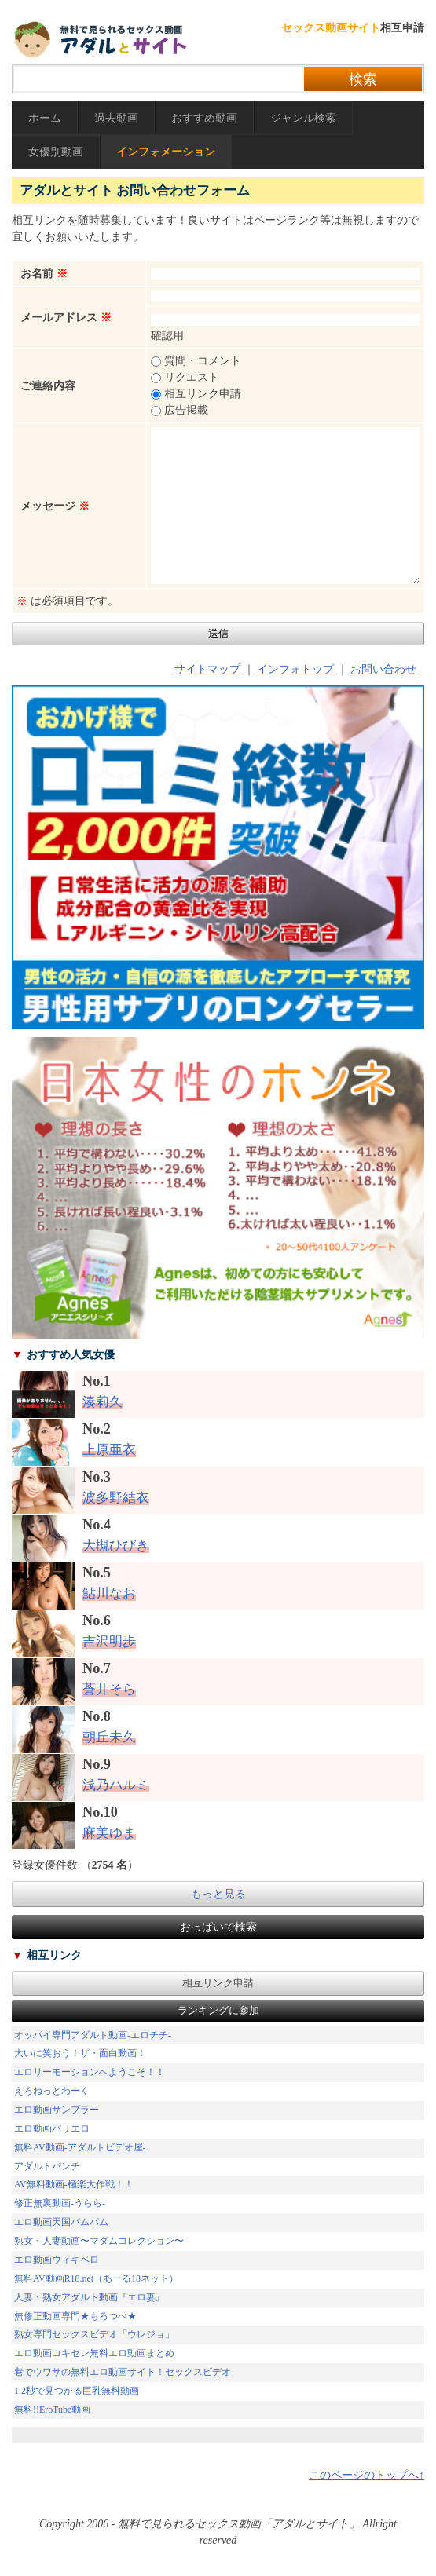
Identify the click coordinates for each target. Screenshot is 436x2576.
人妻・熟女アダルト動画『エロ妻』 (89, 2297)
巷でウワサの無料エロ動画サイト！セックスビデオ (122, 2371)
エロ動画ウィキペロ (56, 2259)
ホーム (44, 118)
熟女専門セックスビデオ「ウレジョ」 (94, 2334)
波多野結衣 (115, 1497)
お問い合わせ (383, 669)
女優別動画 (55, 152)
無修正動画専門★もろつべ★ (75, 2316)
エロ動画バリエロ (52, 2128)
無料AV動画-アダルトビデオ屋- (80, 2147)
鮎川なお (109, 1593)
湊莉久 (102, 1401)
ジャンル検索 (303, 118)
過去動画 (116, 118)
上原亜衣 (109, 1449)
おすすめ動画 (204, 118)
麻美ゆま (109, 1832)
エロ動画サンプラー (56, 2109)
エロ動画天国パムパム (61, 2221)
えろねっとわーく (52, 2090)
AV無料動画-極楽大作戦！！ (74, 2184)
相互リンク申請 (218, 1983)
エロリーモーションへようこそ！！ (89, 2071)
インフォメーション (165, 152)
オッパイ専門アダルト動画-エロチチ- (92, 2035)
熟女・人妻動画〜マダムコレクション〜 (99, 2240)
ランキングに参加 (218, 2010)
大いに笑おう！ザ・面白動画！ (80, 2053)
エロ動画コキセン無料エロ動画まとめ (94, 2353)
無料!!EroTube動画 (52, 2409)
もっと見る (218, 1894)
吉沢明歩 (109, 1641)
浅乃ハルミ (115, 1785)
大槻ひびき (115, 1545)
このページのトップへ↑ (366, 2475)
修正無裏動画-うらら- (59, 2203)
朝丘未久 (109, 1737)
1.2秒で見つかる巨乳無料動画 (76, 2390)
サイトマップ (207, 669)
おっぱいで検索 (218, 1927)
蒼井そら (109, 1689)
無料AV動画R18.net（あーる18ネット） (96, 2278)
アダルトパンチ (47, 2166)
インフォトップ (295, 669)
